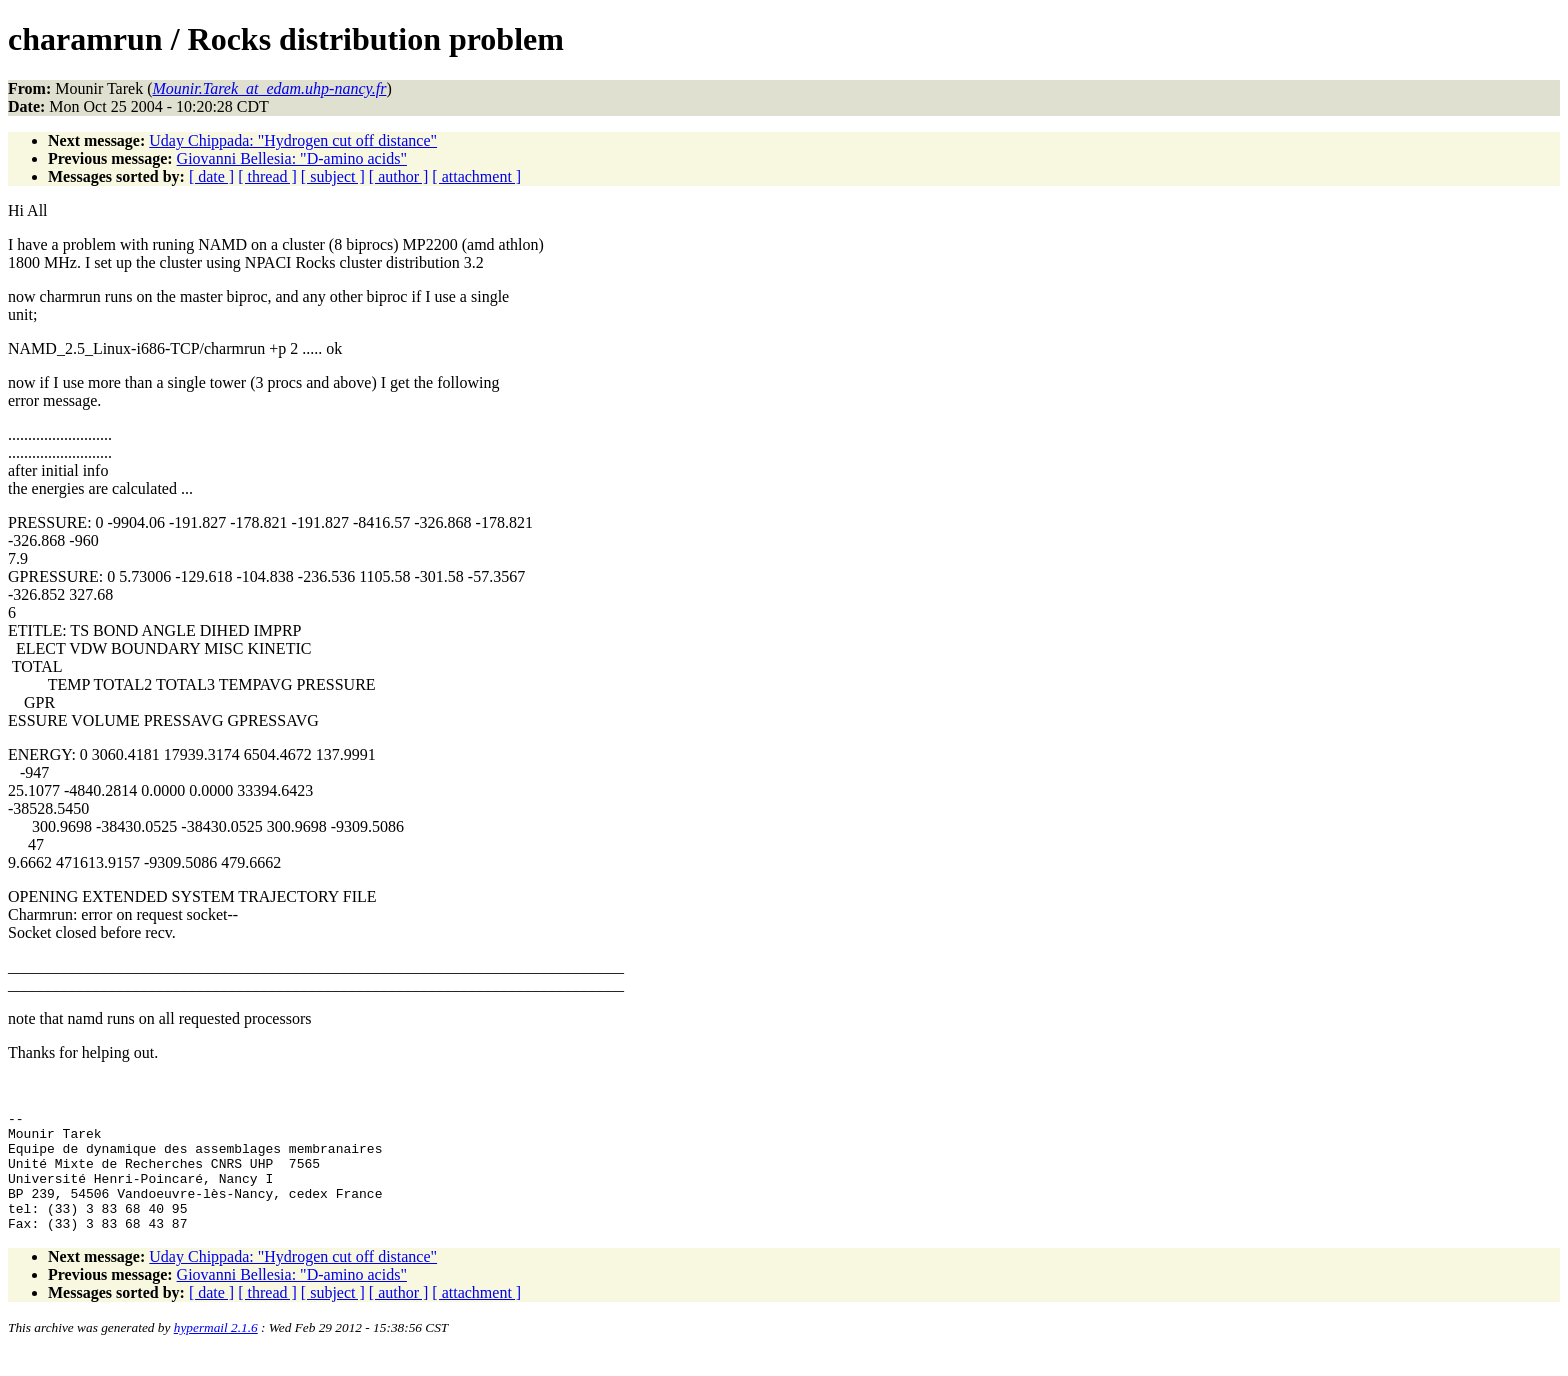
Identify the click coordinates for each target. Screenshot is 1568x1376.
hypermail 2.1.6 (216, 1351)
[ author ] (399, 176)
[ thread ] (267, 176)
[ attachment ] (476, 176)
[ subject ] (333, 176)
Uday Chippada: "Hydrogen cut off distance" (293, 140)
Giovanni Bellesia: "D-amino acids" (292, 158)
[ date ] (211, 176)
